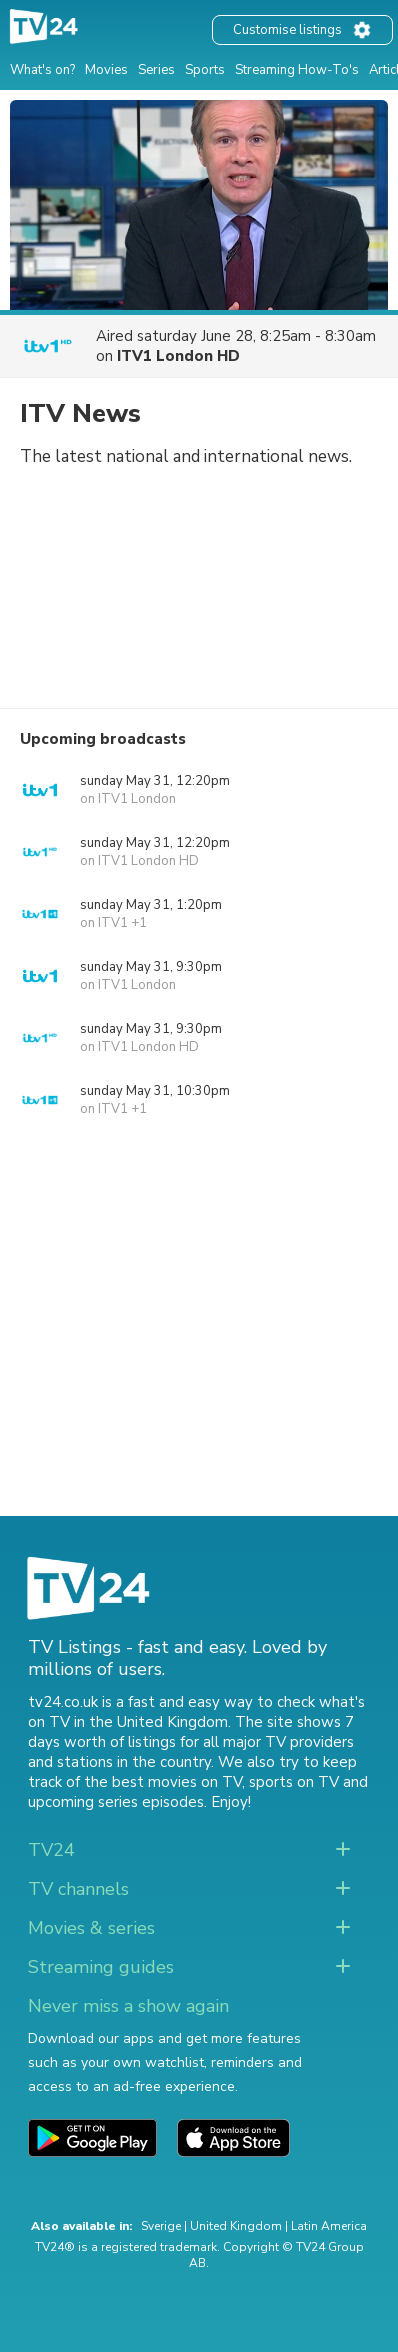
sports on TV (294, 1782)
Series (156, 70)
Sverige (161, 2226)
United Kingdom (236, 2226)
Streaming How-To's (297, 70)
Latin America (329, 2226)
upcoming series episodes (116, 1802)
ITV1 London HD (178, 356)
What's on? (42, 70)
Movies (106, 70)
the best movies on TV (163, 1782)
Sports (205, 70)
